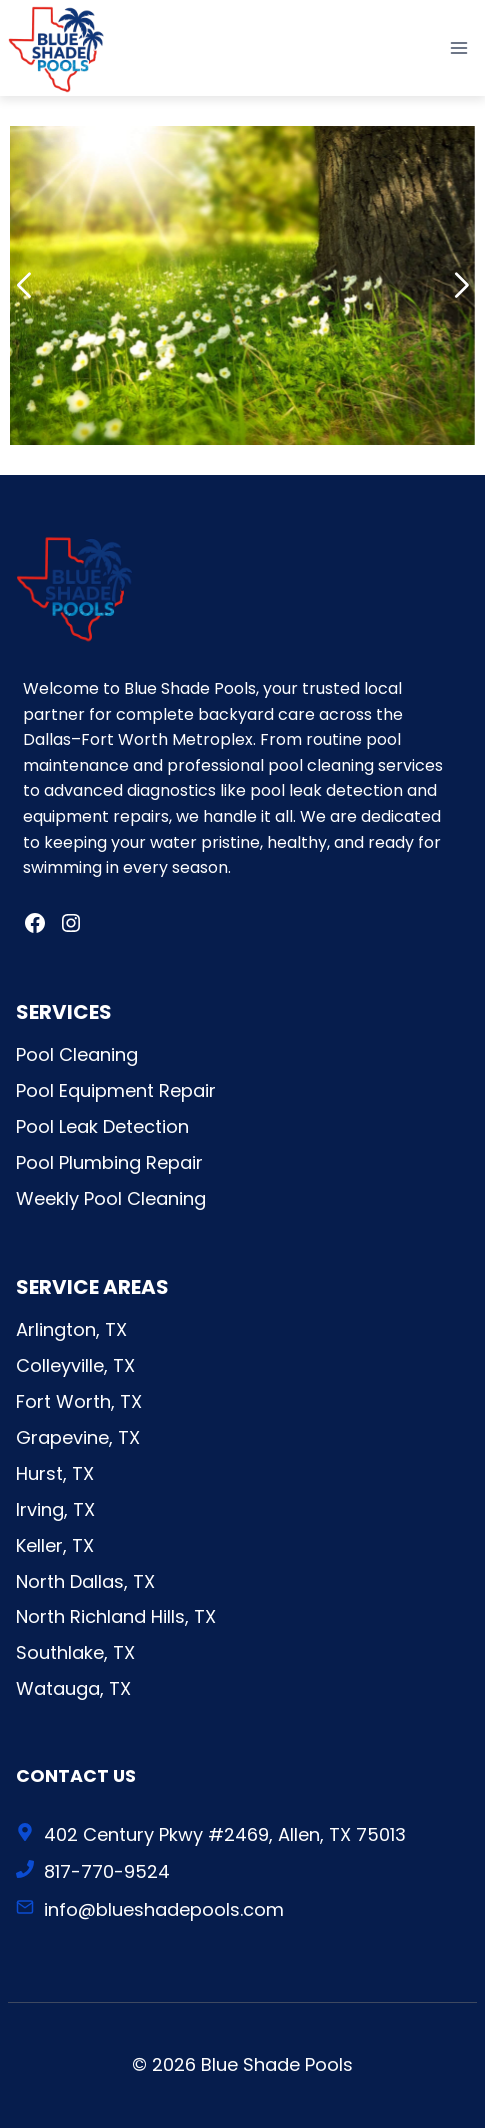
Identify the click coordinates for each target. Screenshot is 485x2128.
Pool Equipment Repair (116, 1090)
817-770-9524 (107, 1871)
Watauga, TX (73, 1688)
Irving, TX (55, 1509)
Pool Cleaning (77, 1054)
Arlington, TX (71, 1329)
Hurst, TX (55, 1473)
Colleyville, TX (75, 1365)
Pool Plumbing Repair (109, 1162)
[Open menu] (458, 47)
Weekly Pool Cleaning (111, 1198)
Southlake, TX (75, 1652)
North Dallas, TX (85, 1581)
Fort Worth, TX (79, 1401)
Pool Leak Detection (102, 1126)
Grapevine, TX (78, 1437)
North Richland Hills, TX (116, 1616)
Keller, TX (55, 1545)
